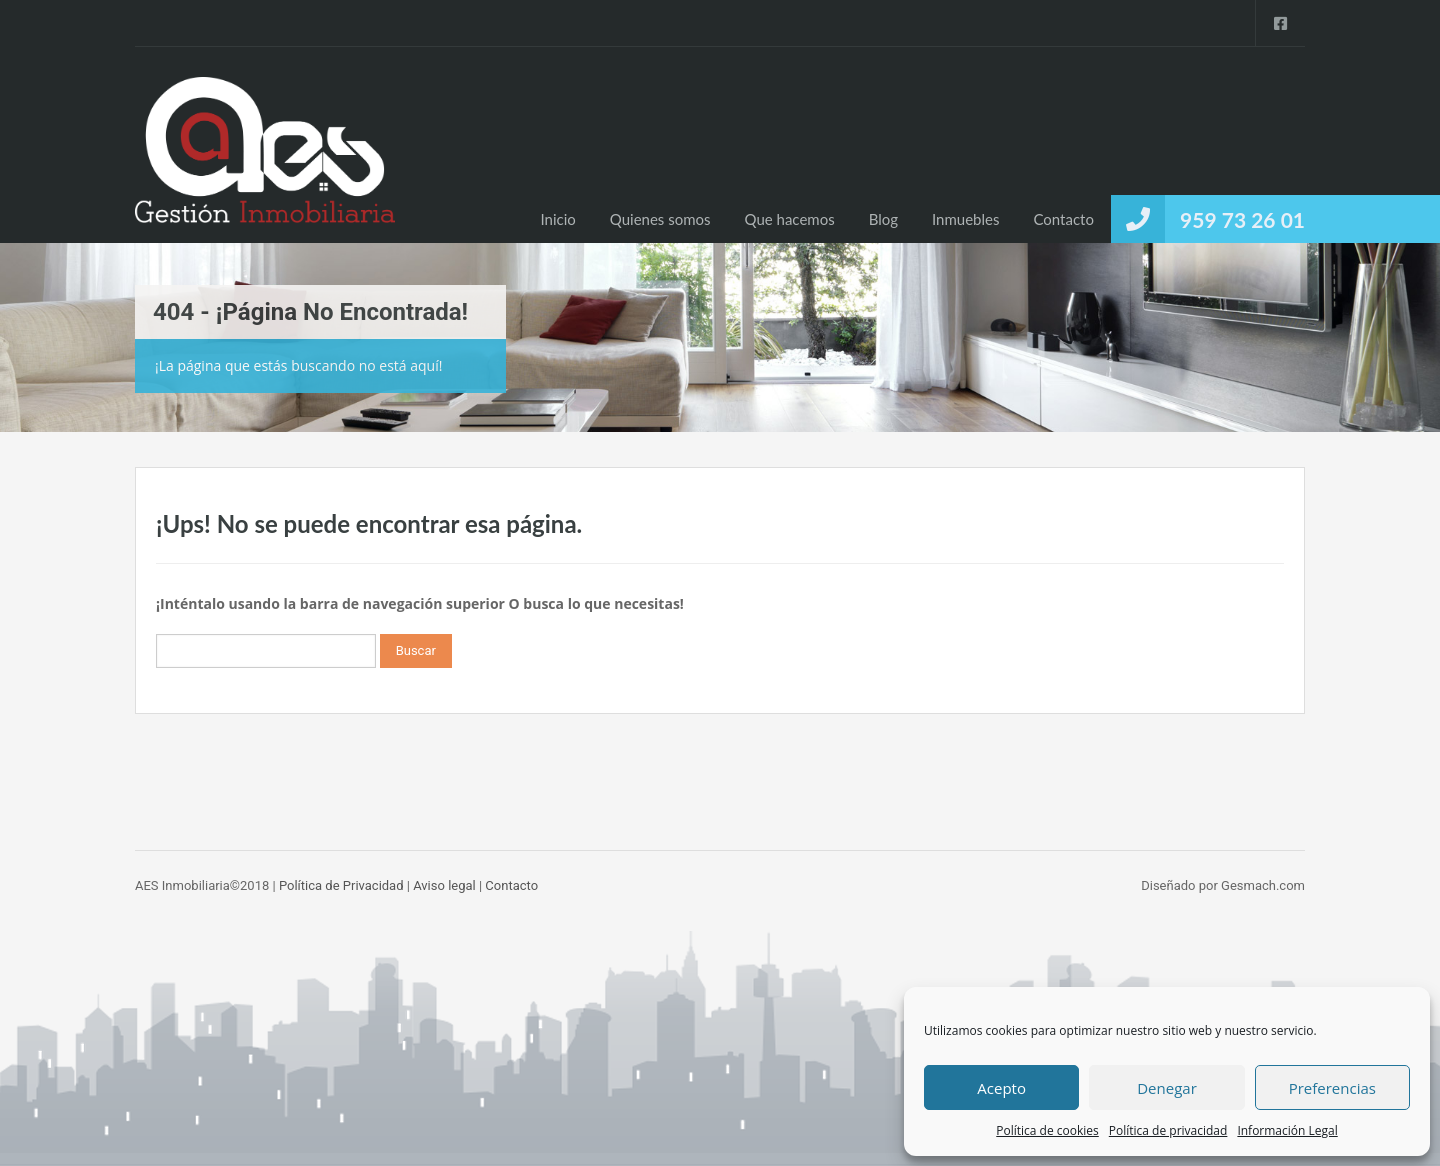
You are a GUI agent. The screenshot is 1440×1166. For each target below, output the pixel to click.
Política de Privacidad (341, 885)
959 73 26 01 (1242, 219)
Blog (883, 219)
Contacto (1063, 219)
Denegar (1167, 1088)
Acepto (1001, 1088)
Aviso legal (444, 885)
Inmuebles (965, 219)
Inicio (557, 219)
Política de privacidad (1168, 1130)
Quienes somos (660, 219)
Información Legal (1287, 1130)
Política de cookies (1047, 1130)
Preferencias (1332, 1088)
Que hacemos (790, 219)
